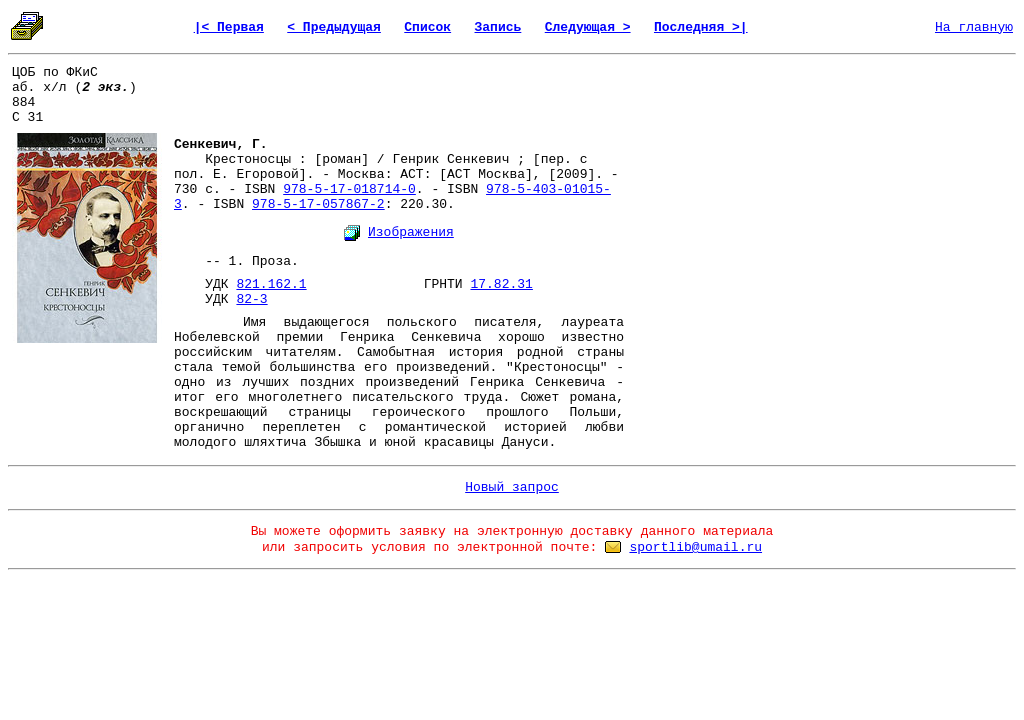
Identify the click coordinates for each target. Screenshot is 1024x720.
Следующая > (588, 27)
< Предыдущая (334, 27)
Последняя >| (701, 27)
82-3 (251, 299)
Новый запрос (512, 487)
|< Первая (229, 27)
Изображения (411, 232)
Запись (498, 27)
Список (427, 27)
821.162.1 (271, 284)
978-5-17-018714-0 (349, 189)
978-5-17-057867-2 (318, 204)
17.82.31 (501, 284)
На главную (974, 27)
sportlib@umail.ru (695, 547)
